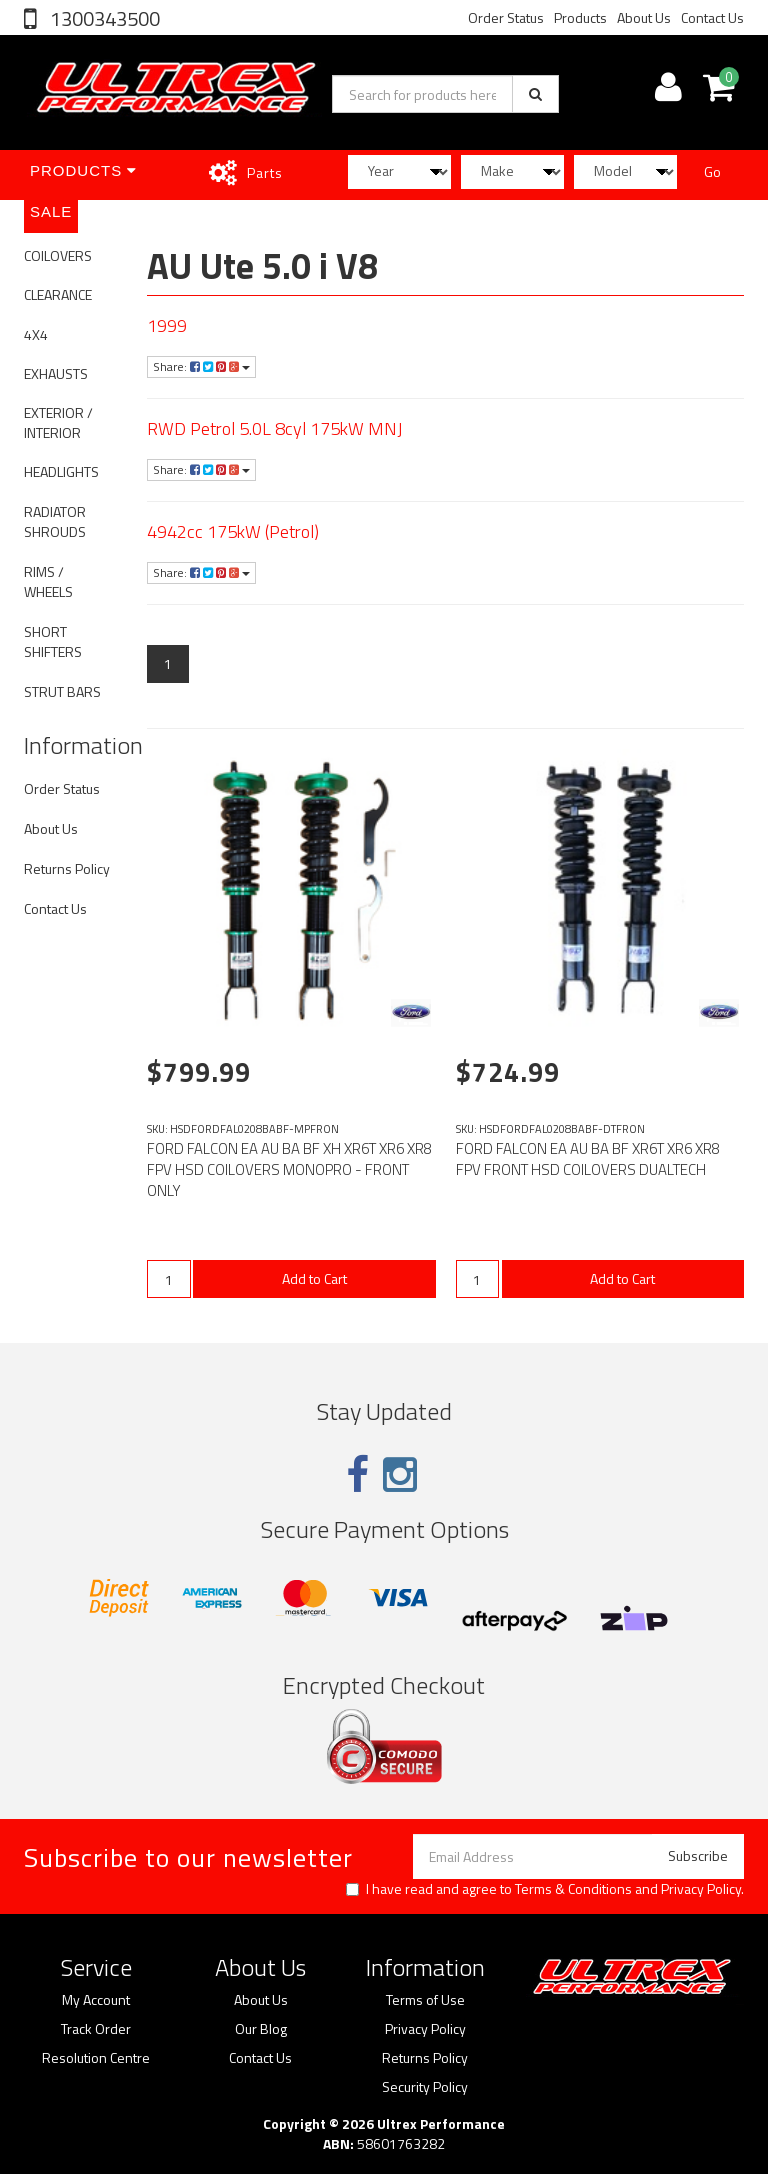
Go (712, 171)
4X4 (36, 334)
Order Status (506, 17)
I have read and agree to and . (545, 1889)
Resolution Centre (96, 2058)
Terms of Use (425, 2000)
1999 (167, 325)
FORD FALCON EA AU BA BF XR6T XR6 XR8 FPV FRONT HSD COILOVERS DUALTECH (588, 1159)
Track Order (96, 2029)
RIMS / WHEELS (48, 581)
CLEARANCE (58, 294)
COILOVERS (58, 255)
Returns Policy (67, 868)
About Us (644, 17)
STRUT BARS (62, 691)
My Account (96, 2000)
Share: (201, 366)
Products (580, 17)
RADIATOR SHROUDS (55, 521)
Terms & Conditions (573, 1888)
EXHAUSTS (56, 373)
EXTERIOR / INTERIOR (58, 422)
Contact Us (712, 17)
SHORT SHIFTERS (53, 641)
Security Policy (425, 2087)
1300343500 (103, 18)
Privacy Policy (701, 1888)
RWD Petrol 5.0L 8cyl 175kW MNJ (274, 428)
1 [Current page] (168, 663)
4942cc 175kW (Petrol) (233, 531)
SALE (51, 211)
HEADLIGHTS (61, 471)
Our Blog (261, 2029)
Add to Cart (314, 1278)
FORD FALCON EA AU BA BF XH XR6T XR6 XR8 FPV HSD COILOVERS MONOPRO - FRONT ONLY (289, 1169)
